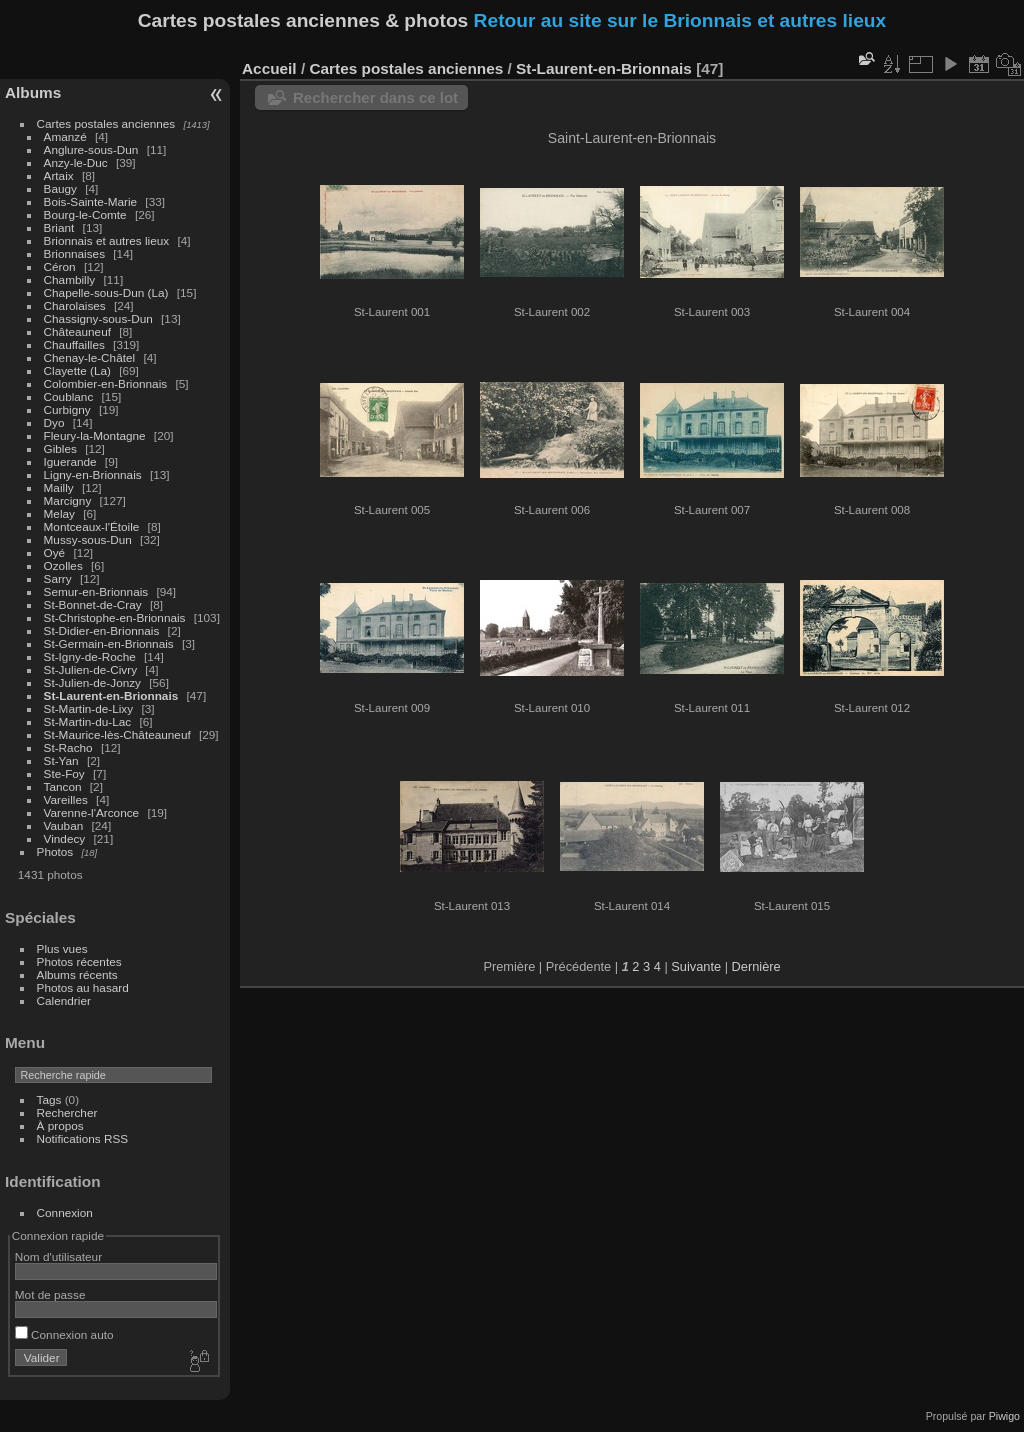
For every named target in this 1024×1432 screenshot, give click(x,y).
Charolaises (75, 305)
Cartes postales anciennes (106, 123)
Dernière (756, 966)
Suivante (696, 966)
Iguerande (70, 461)
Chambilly (70, 279)
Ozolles (63, 565)
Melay (59, 513)
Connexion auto (64, 1334)
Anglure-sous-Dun (91, 149)
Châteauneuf (77, 331)
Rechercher (67, 1112)
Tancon (63, 786)
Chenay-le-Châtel (90, 357)
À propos (60, 1125)
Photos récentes (79, 961)
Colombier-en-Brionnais (106, 383)
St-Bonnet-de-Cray (93, 604)
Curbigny (67, 409)
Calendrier (64, 1000)
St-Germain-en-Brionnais (109, 643)
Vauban (64, 825)
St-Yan (61, 760)
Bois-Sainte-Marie (91, 201)
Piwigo (1004, 1416)
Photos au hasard (83, 987)
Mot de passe (50, 1294)
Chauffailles (74, 344)
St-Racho (68, 747)
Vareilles (66, 799)
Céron (60, 266)
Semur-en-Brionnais (96, 591)
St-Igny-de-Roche (90, 656)
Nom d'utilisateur (58, 1256)
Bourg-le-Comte (85, 214)
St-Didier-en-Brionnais (102, 630)
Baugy (60, 188)
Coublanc (69, 396)
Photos (55, 851)
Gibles (60, 448)
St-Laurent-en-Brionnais (111, 695)
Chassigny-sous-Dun (98, 318)
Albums (33, 92)
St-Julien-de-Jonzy (92, 682)
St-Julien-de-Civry (91, 669)
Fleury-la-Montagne (95, 435)
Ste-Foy (64, 773)
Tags (49, 1099)
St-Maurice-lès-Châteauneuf (117, 734)
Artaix (59, 175)
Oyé (55, 552)
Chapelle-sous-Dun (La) (106, 292)
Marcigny (68, 500)
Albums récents (77, 974)
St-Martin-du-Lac (88, 721)
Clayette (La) (77, 370)
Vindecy (65, 838)
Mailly (59, 487)
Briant (59, 227)
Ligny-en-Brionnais (93, 474)
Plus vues (62, 948)
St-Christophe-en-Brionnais (115, 617)
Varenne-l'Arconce (92, 812)
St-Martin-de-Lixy (89, 708)
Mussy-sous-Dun (88, 539)
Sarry (58, 578)
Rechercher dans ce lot (375, 97)
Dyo (54, 422)
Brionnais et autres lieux (107, 240)
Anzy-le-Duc (76, 162)
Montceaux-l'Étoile (92, 526)
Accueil (269, 68)
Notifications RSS (83, 1138)
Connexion (65, 1212)
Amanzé (65, 136)
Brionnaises (74, 253)
